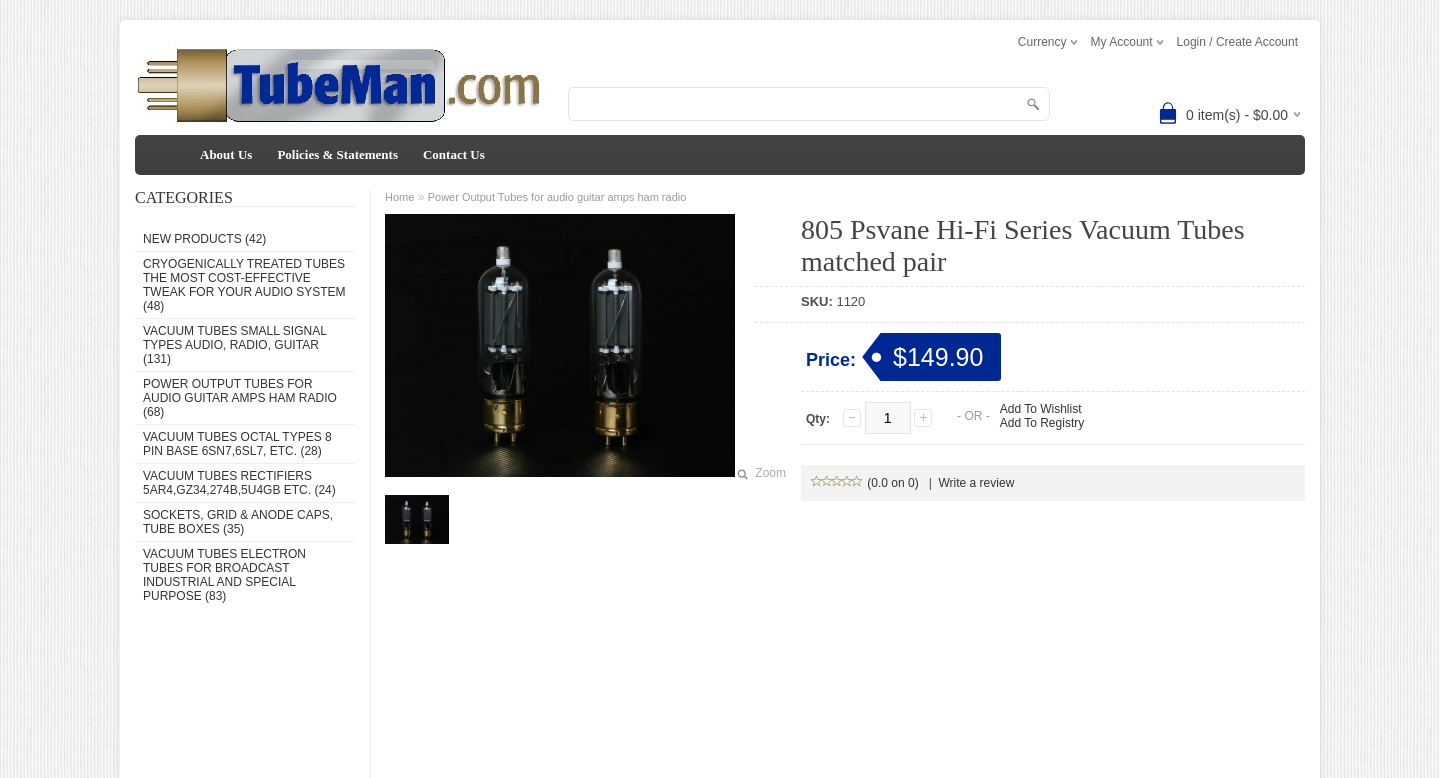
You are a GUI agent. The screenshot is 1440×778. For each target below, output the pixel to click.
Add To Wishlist (1041, 409)
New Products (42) (204, 239)
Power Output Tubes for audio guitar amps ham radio (557, 197)
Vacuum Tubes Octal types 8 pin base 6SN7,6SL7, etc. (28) (237, 444)
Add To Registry (1042, 423)
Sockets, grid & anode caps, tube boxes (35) (238, 522)
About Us (226, 154)
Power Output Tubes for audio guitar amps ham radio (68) (240, 398)
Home (399, 197)
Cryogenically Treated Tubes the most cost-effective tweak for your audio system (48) (244, 285)
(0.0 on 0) (865, 483)
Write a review (977, 483)
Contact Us (454, 154)
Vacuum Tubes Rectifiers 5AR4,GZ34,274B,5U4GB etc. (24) (239, 483)
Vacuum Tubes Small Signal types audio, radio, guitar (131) (234, 345)
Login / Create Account (1237, 42)
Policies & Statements (337, 154)
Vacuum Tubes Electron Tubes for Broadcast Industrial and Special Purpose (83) (224, 575)
